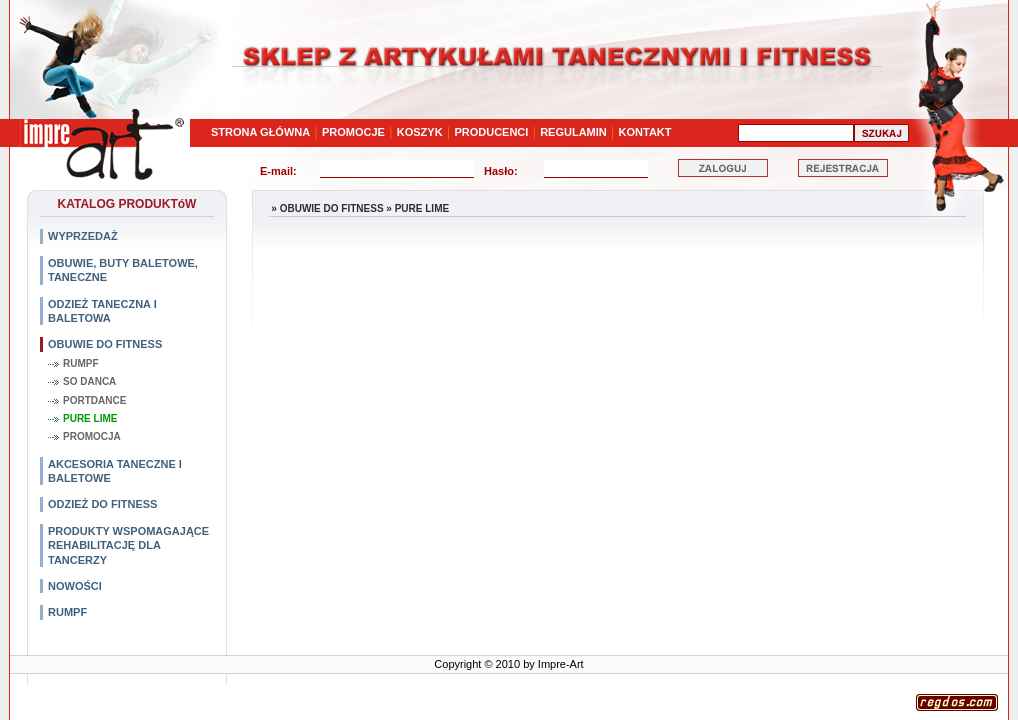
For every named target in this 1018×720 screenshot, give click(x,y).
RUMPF (81, 363)
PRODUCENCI (491, 132)
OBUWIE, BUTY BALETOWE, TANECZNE (123, 270)
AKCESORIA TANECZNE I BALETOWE (115, 471)
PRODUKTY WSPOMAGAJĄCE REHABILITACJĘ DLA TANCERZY (128, 545)
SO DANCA (89, 381)
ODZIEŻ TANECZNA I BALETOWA (102, 311)
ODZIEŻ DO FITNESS (102, 504)
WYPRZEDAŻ (83, 236)
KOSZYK (420, 132)
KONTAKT (645, 132)
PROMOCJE (353, 132)
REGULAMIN (573, 132)
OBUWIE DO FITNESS (105, 344)
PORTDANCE (94, 400)
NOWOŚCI (75, 586)
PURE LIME (90, 418)
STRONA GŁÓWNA (260, 132)
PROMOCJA (92, 436)
